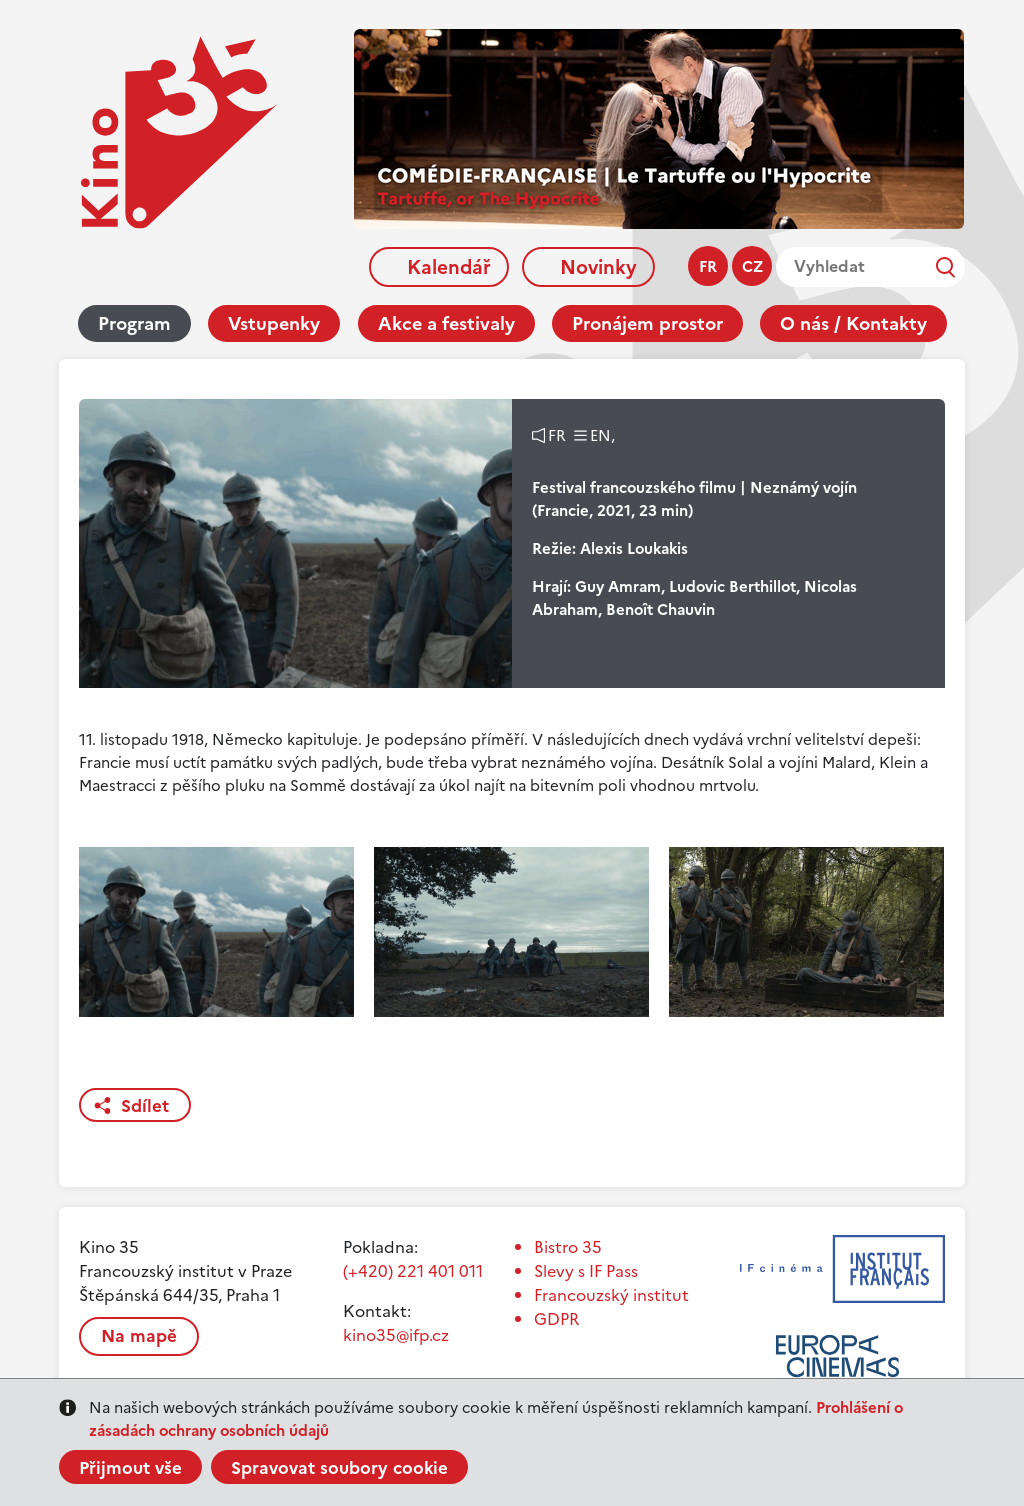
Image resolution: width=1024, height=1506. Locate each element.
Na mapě (139, 1336)
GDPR (556, 1319)
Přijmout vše (130, 1468)
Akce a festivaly (446, 323)
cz (752, 266)
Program (134, 323)
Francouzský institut (611, 1295)
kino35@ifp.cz (396, 1335)
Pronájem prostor (647, 323)
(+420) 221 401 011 (413, 1271)
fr (708, 266)
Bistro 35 (568, 1247)
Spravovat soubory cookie (339, 1468)
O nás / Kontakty (853, 323)
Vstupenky (274, 323)
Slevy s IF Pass (586, 1271)
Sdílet (145, 1106)
